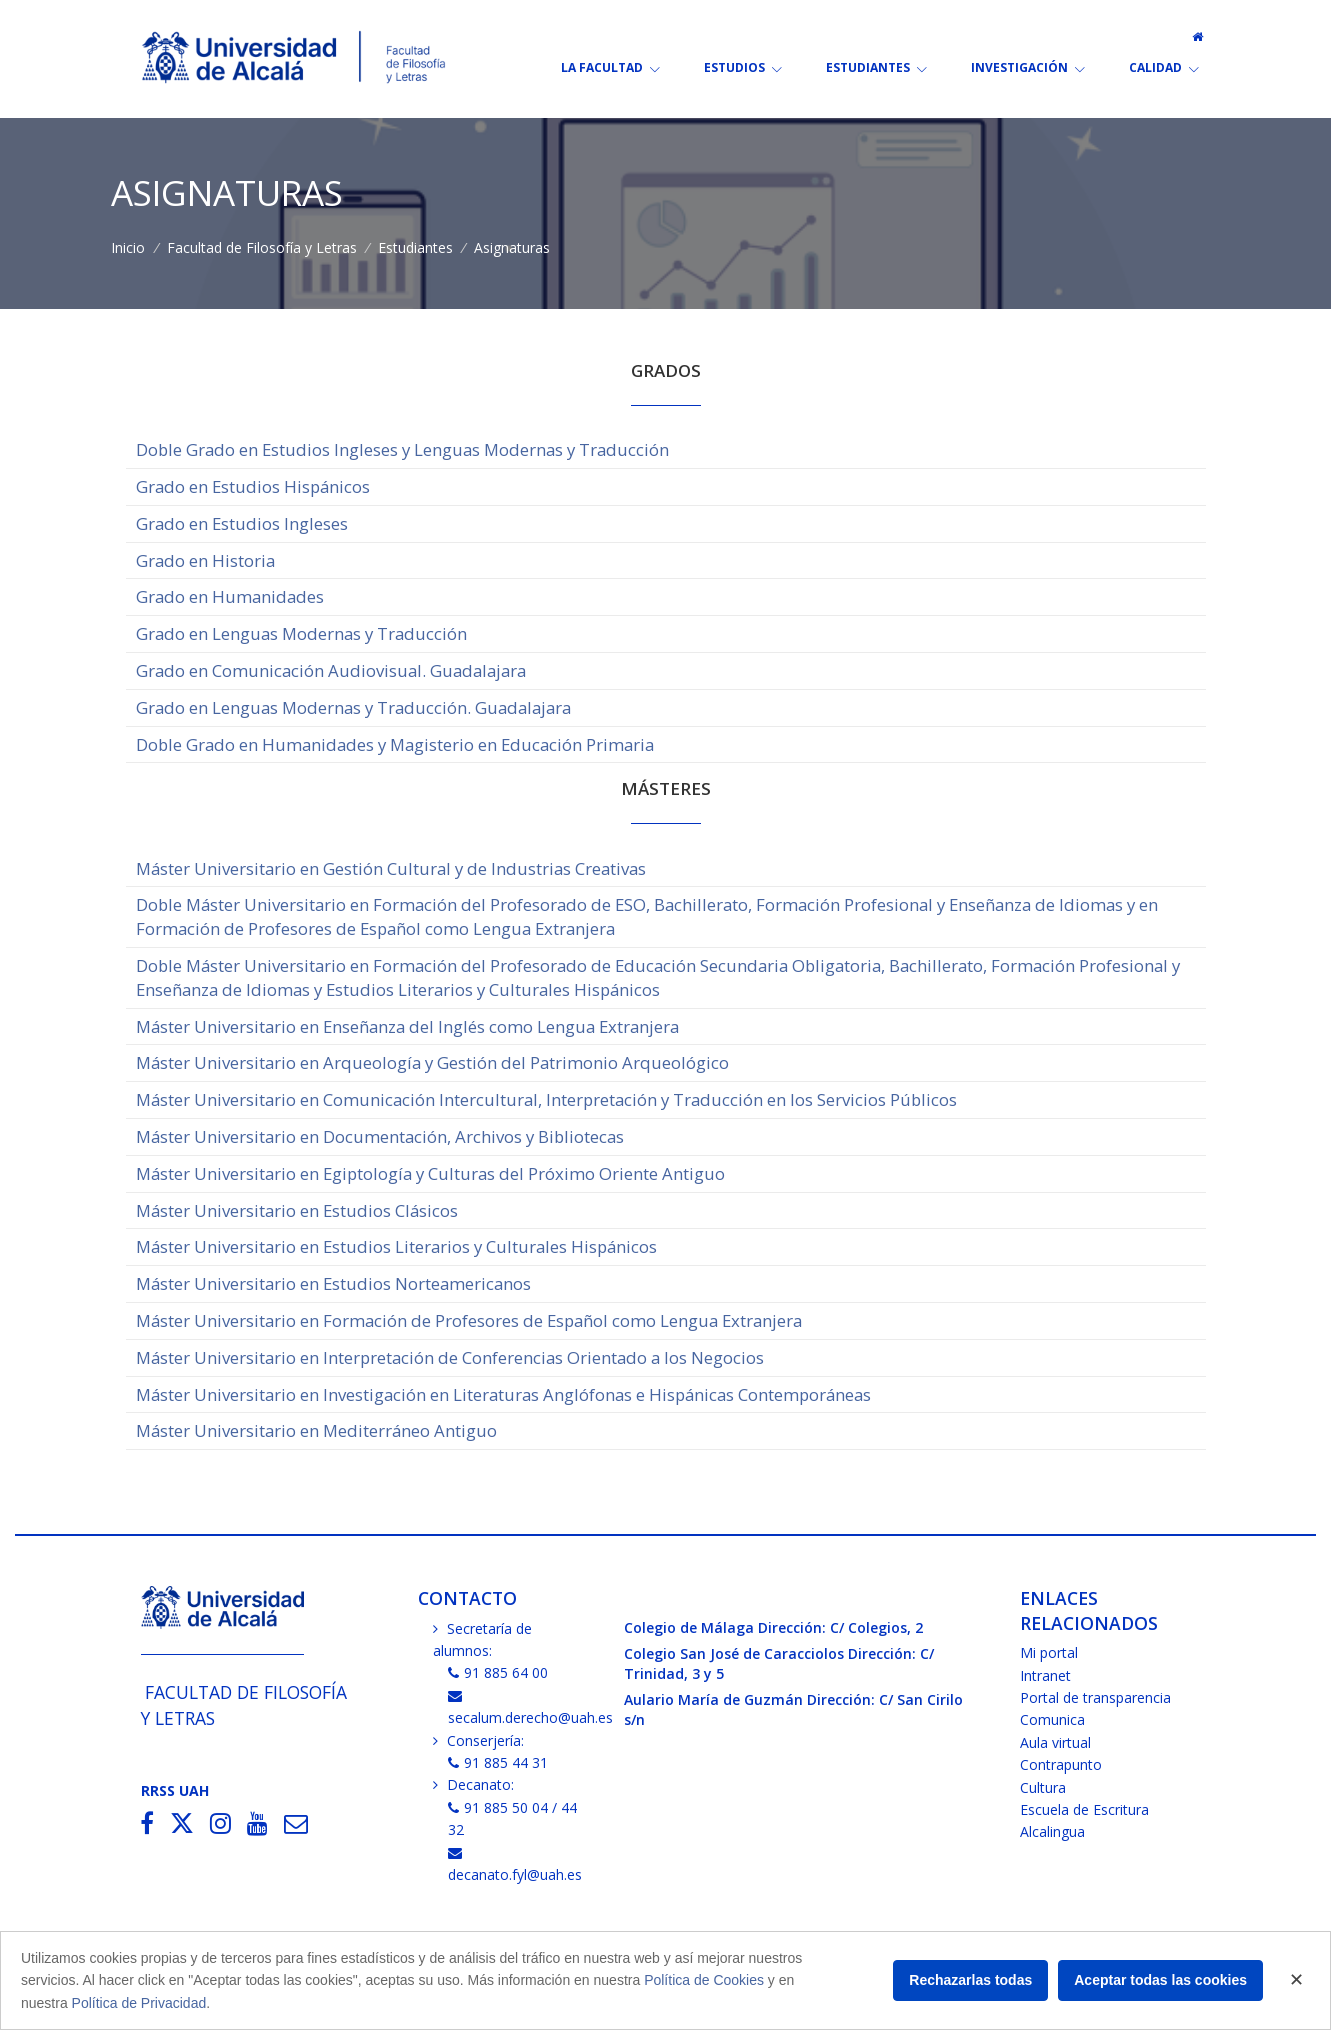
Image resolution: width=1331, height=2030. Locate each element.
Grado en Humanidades (230, 596)
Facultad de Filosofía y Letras (262, 247)
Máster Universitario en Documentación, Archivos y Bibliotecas (380, 1136)
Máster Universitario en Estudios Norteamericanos (333, 1283)
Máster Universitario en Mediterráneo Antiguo (316, 1430)
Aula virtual (1055, 1742)
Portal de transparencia (1095, 1697)
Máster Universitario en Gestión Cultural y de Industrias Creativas (391, 868)
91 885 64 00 (498, 1672)
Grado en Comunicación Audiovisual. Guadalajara (331, 670)
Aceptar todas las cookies (1160, 1980)
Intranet (1045, 1675)
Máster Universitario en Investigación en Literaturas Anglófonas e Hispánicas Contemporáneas (503, 1394)
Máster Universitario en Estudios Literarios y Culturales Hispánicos (396, 1246)
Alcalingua (1052, 1831)
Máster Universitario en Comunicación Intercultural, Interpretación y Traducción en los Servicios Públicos (546, 1099)
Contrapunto (1061, 1764)
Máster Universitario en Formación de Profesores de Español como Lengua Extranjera (469, 1320)
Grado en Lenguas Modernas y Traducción (301, 633)
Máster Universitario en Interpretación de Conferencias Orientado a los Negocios (450, 1357)
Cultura (1043, 1787)
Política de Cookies (704, 1980)
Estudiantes (415, 247)
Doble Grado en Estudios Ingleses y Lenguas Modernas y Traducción (402, 449)
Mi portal (1049, 1652)
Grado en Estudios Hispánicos (253, 486)
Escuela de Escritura (1084, 1809)
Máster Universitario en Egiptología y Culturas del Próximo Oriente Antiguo (430, 1173)
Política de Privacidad (139, 2003)
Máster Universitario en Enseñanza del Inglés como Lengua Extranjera (407, 1026)
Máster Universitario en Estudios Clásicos (297, 1210)
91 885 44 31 (498, 1762)
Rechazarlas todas (970, 1980)
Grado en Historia (205, 560)
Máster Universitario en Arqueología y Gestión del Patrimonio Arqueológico (432, 1062)
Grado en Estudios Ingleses (242, 523)
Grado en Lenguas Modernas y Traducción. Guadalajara (353, 707)
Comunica (1052, 1719)
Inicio (128, 247)
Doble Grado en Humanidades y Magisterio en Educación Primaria (395, 744)
